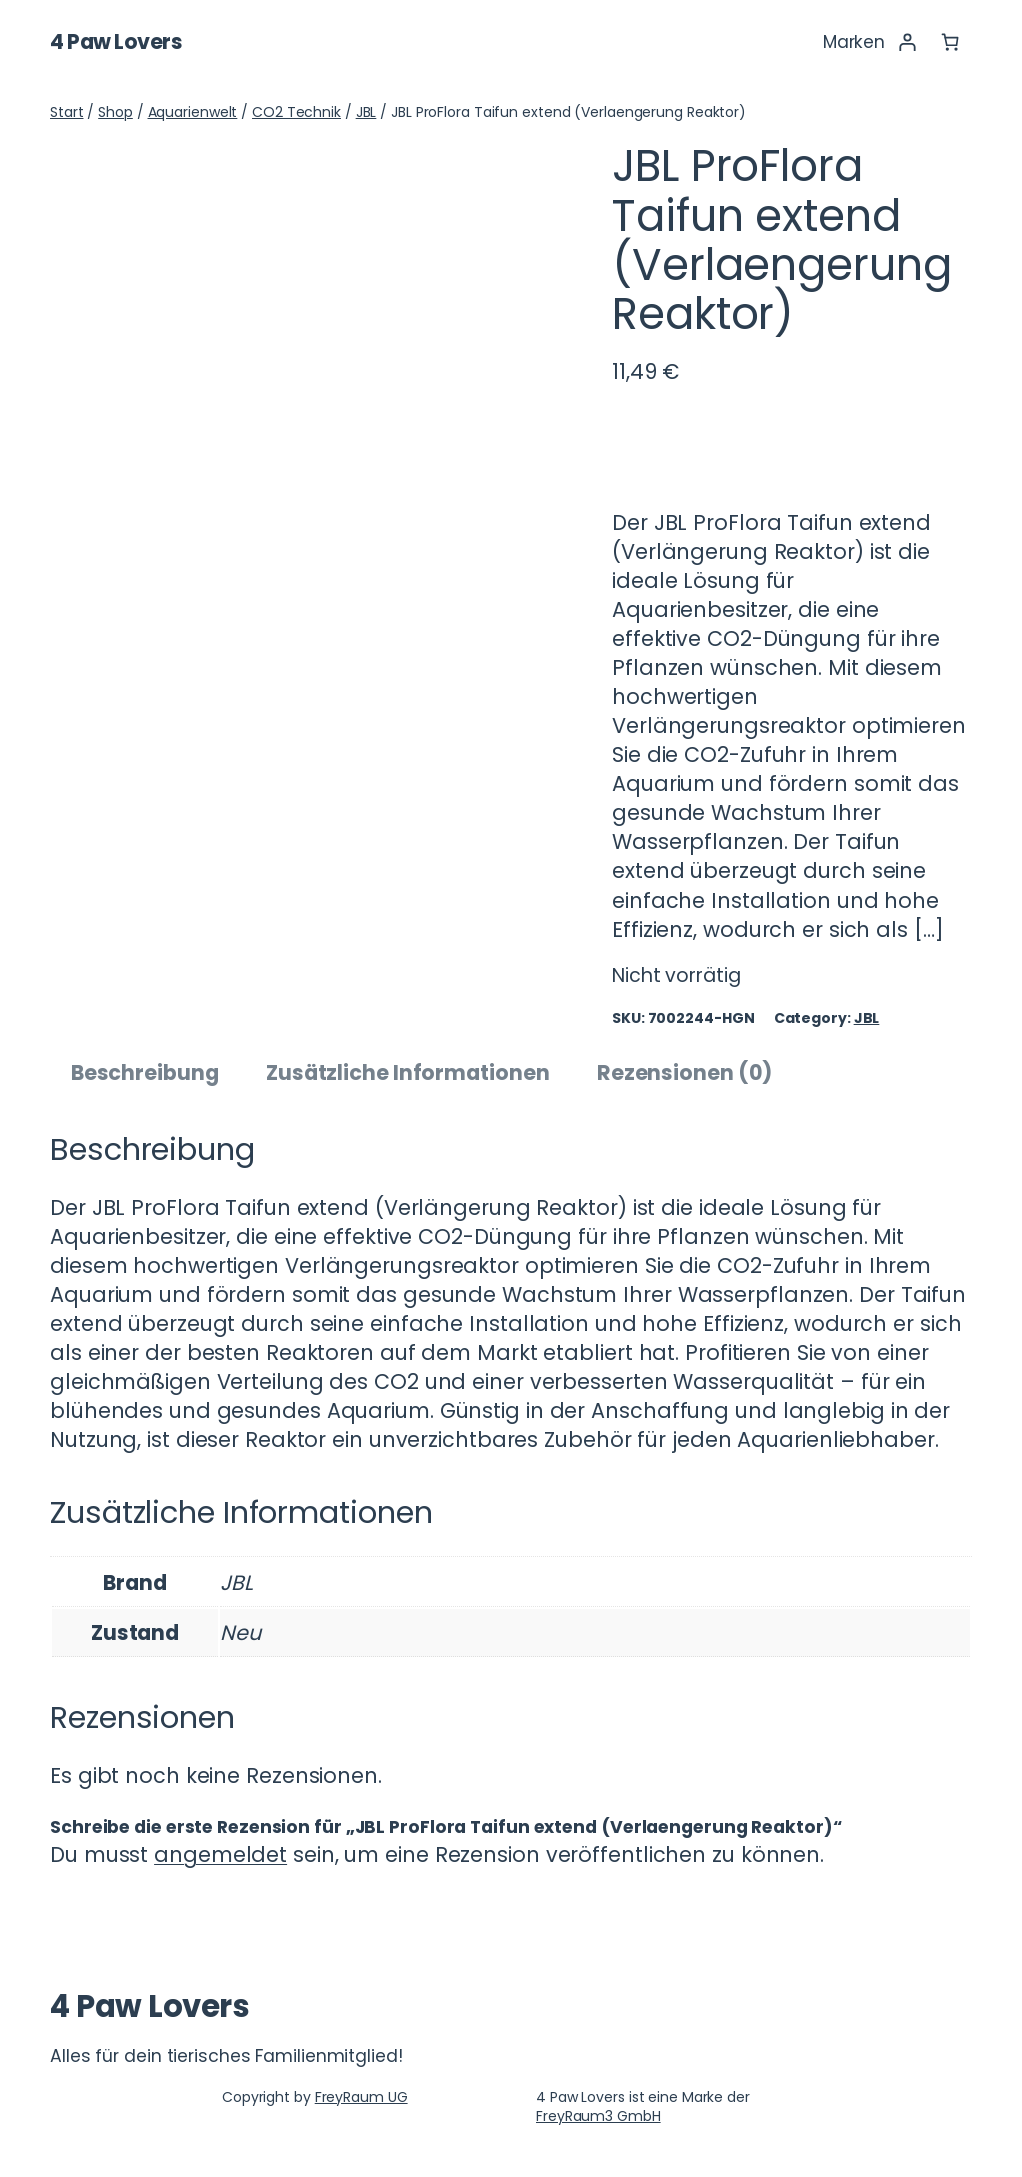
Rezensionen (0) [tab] (685, 1072)
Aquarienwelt (193, 112)
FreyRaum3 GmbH (598, 2116)
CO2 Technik (296, 112)
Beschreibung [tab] (145, 1072)
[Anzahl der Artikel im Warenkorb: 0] (950, 41)
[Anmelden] (906, 41)
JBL (366, 112)
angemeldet (220, 1854)
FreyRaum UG (361, 2097)
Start (67, 112)
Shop (115, 112)
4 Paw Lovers (116, 41)
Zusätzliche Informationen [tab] (408, 1072)
